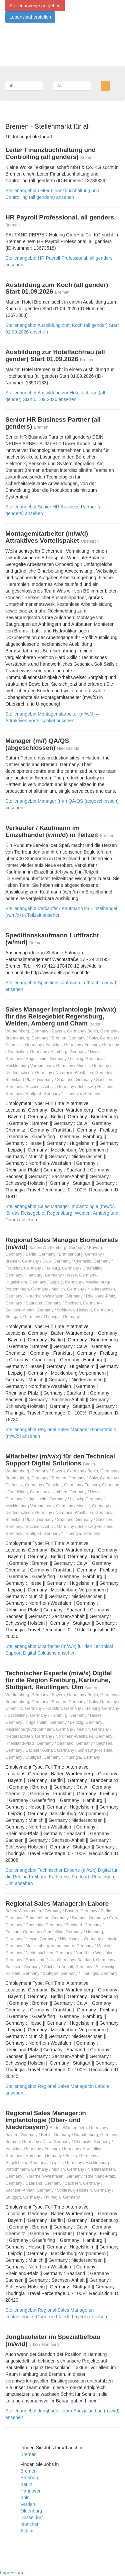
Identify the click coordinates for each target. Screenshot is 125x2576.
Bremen (28, 2454)
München (30, 2524)
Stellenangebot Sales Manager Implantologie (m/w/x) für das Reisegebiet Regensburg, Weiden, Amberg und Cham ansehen (61, 1213)
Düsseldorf (31, 2517)
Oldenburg (31, 2510)
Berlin (26, 2484)
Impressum (11, 2572)
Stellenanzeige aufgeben (35, 5)
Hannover (30, 2491)
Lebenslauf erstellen (30, 17)
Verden (27, 2504)
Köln (25, 2497)
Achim (26, 2530)
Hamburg (30, 2477)
